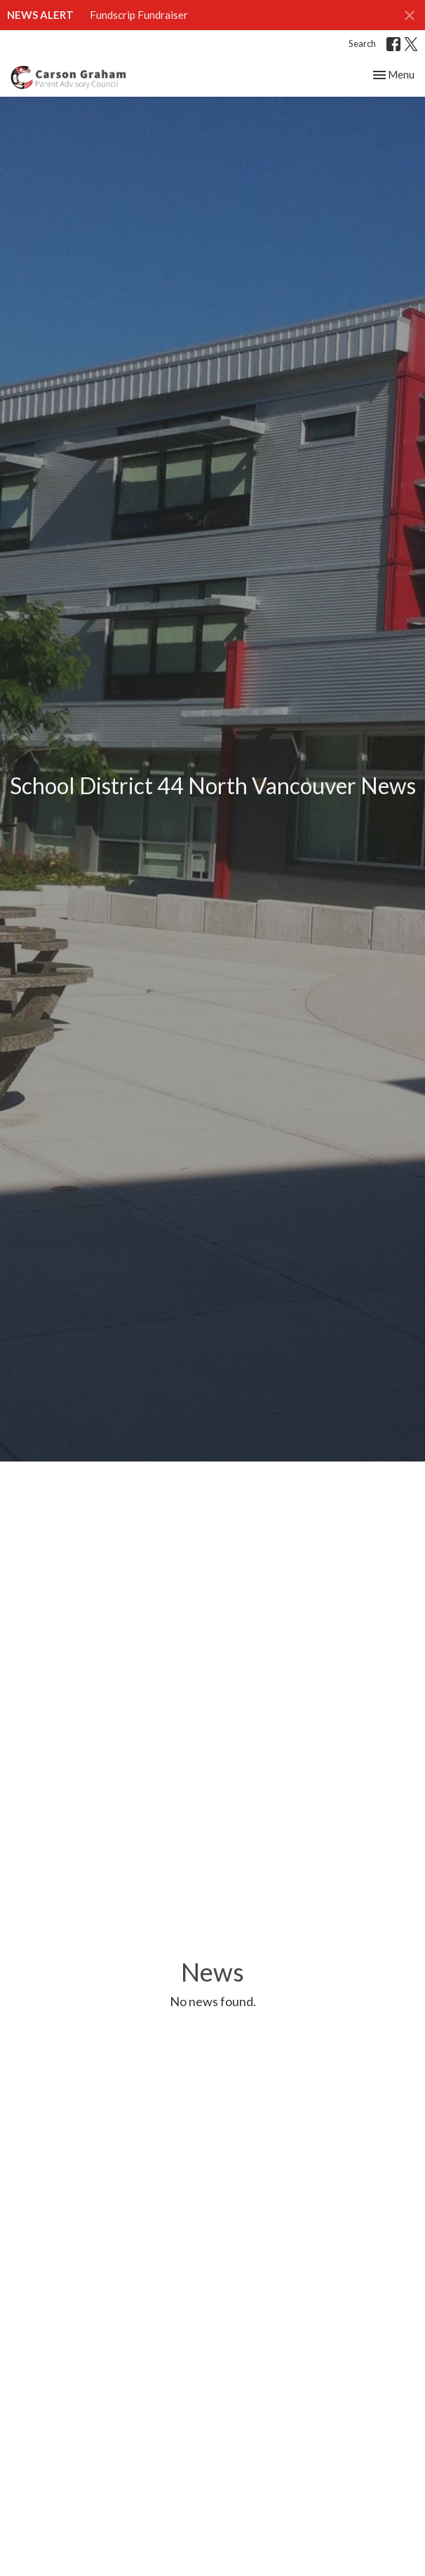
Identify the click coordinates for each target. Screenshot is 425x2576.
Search (362, 43)
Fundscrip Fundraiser (139, 14)
